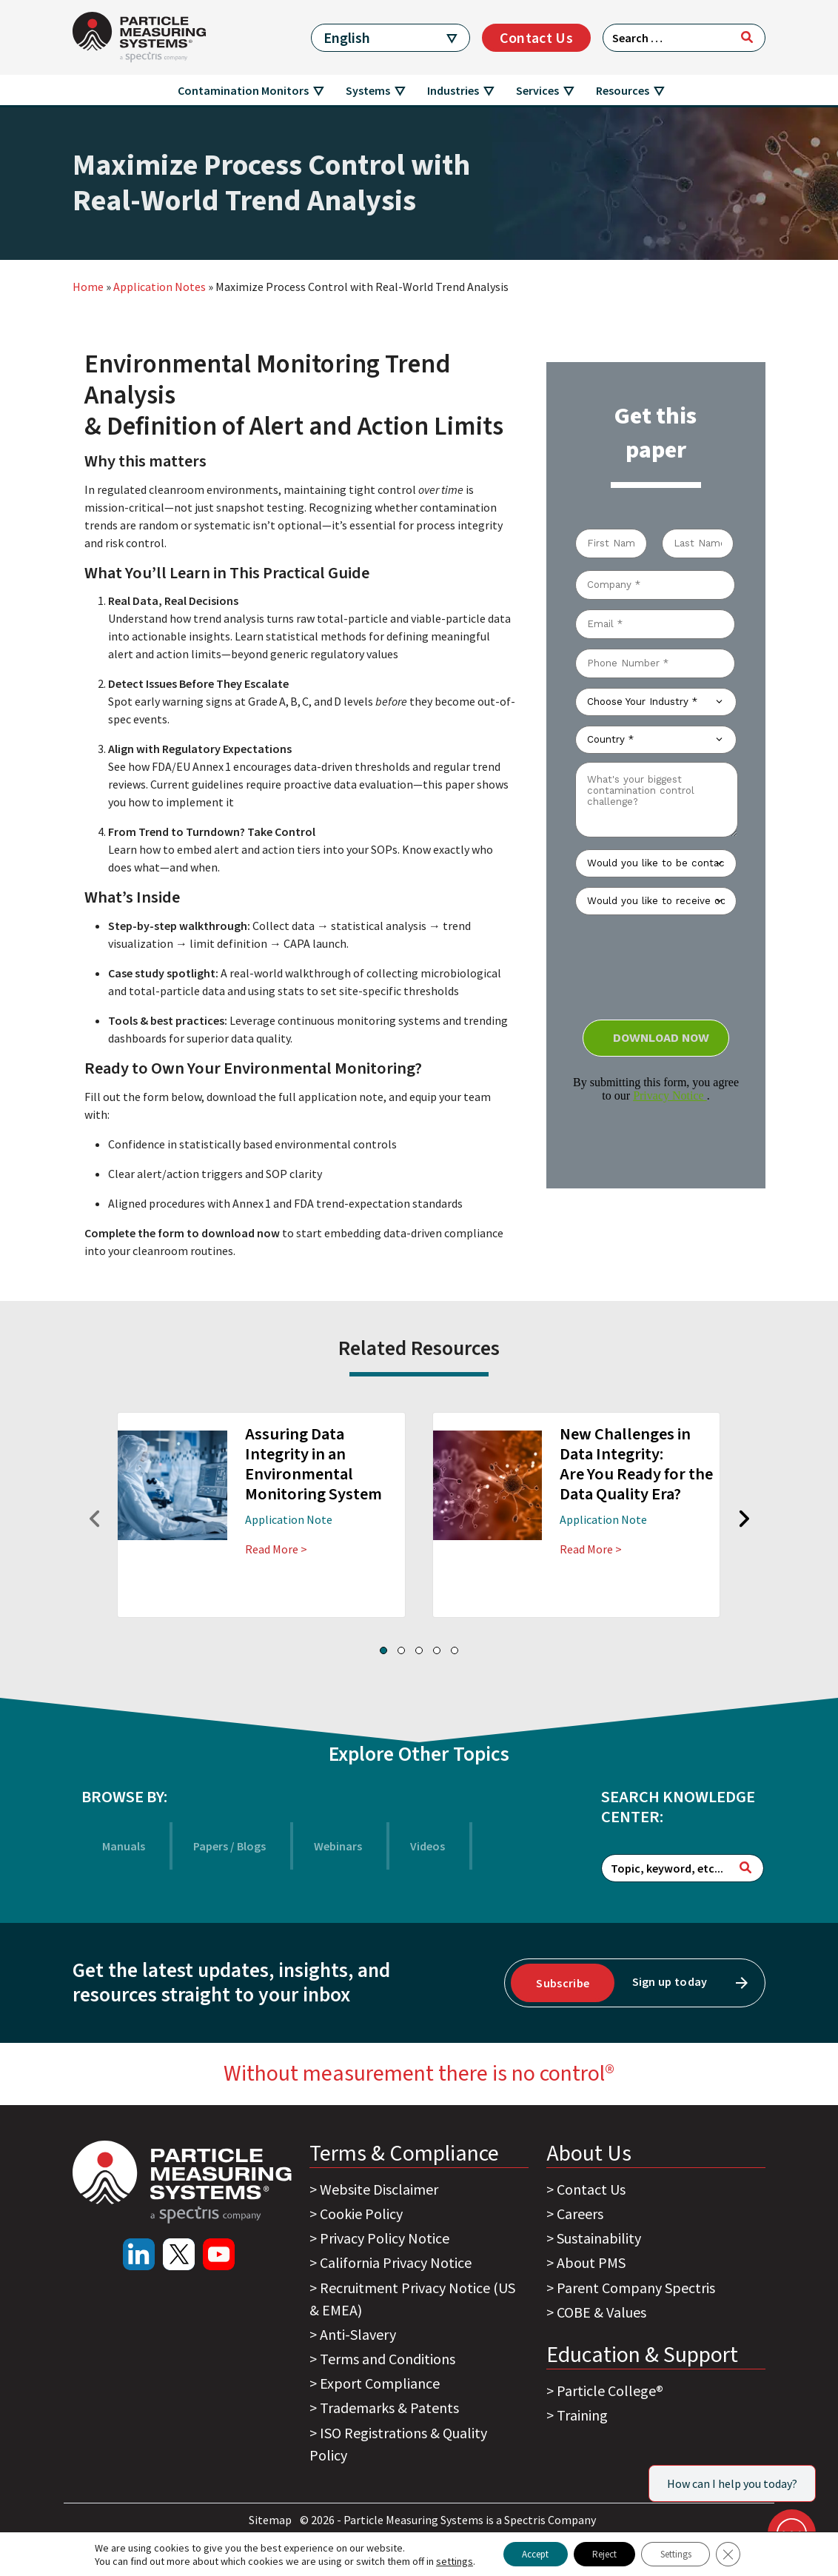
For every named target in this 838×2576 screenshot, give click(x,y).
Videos (427, 1846)
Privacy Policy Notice (384, 2238)
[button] (383, 1650)
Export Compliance (380, 2383)
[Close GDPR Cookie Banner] (746, 2553)
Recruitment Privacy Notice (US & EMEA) (412, 2298)
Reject (602, 2553)
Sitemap (271, 2519)
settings (435, 2559)
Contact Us (536, 37)
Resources (622, 90)
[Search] (746, 37)
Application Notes (159, 286)
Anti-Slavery (358, 2334)
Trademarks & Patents (389, 2407)
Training (582, 2415)
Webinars (338, 1846)
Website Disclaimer (379, 2189)
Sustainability (599, 2238)
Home (88, 286)
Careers (580, 2213)
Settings (686, 2553)
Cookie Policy (361, 2213)
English (347, 37)
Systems (368, 90)
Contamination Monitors (243, 90)
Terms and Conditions (387, 2358)
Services (537, 90)
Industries (453, 90)
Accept (521, 2553)
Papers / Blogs (229, 1846)
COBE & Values (601, 2312)
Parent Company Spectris (636, 2287)
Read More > (276, 1549)
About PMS (591, 2262)
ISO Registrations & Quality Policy (398, 2443)
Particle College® (610, 2390)
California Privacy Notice (396, 2262)
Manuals (123, 1846)
